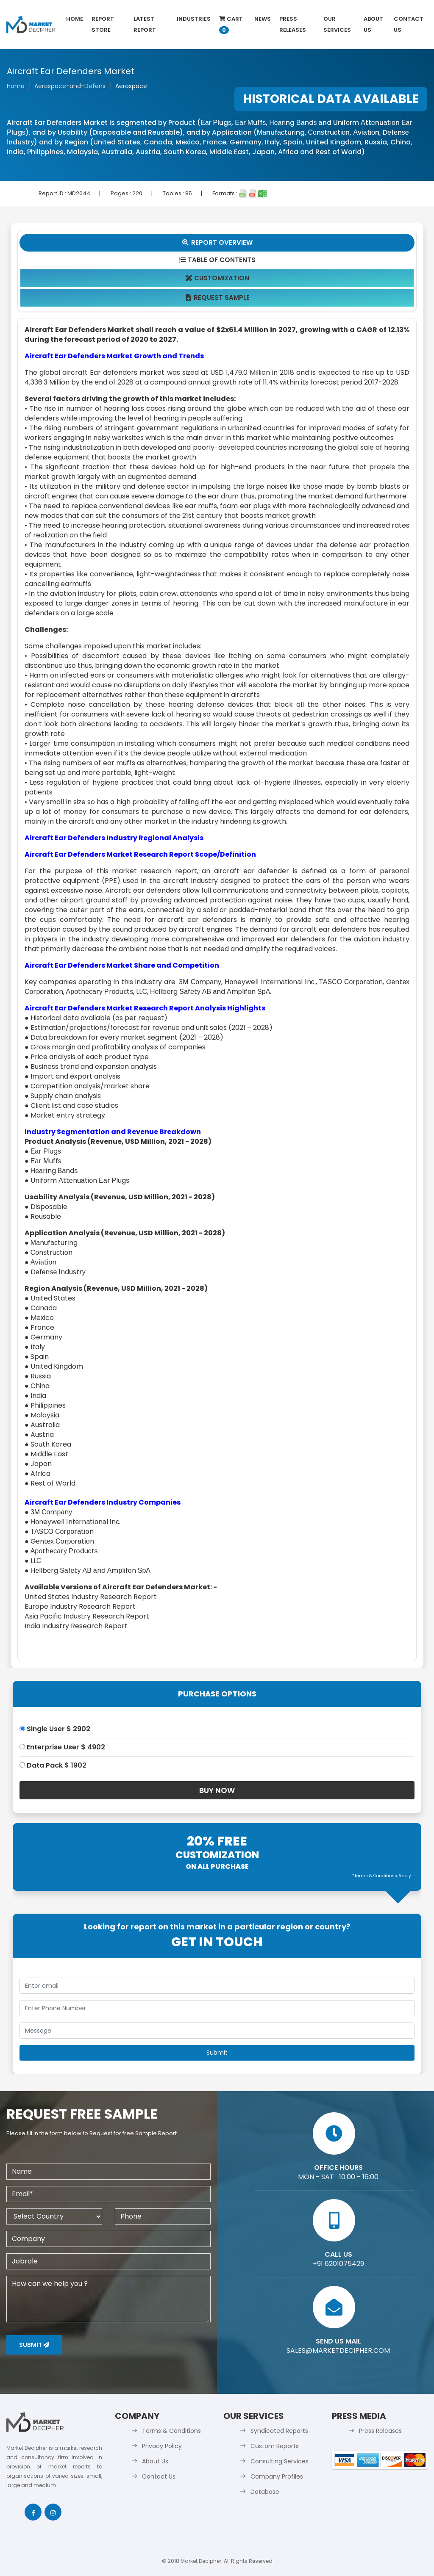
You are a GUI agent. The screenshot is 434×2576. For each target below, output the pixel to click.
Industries (194, 19)
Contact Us (408, 24)
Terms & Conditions (171, 2431)
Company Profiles (276, 2476)
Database (264, 2491)
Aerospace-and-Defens (70, 86)
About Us (373, 24)
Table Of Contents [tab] (217, 259)
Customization (217, 278)
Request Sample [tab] (217, 297)
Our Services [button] (337, 24)
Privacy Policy (162, 2446)
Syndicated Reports (279, 2431)
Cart (231, 24)
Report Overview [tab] (217, 242)
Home (74, 19)
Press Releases (292, 24)
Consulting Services (279, 2461)
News (262, 19)
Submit (34, 2345)
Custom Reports (274, 2446)
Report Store (103, 24)
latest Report (145, 24)
